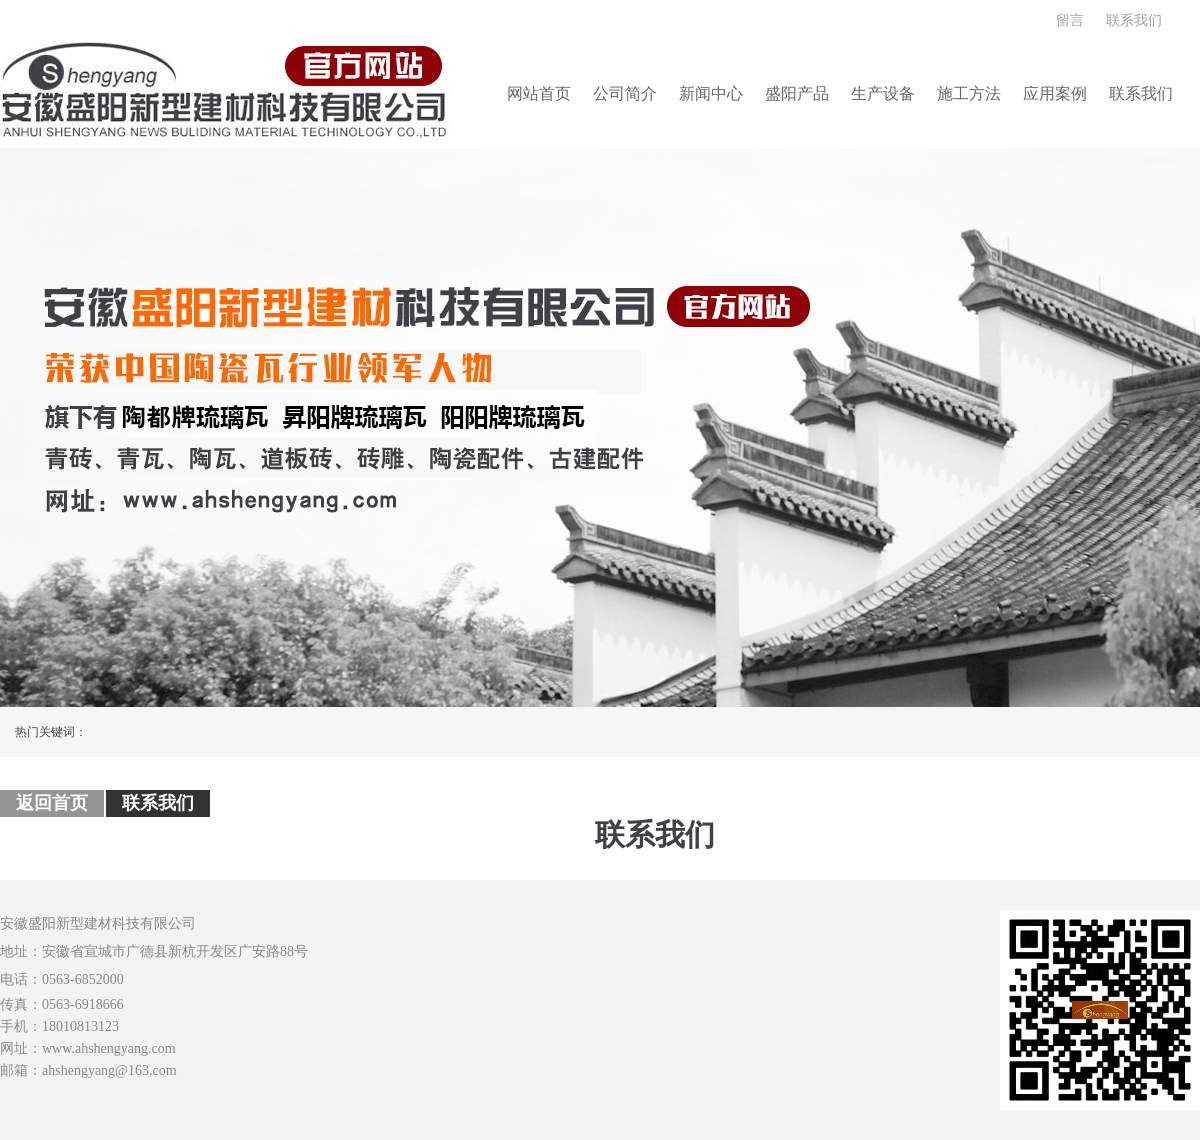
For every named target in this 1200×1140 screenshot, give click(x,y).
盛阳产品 (797, 93)
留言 (1070, 20)
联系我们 (1134, 20)
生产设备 (883, 93)
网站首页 (539, 93)
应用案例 (1055, 93)
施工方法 (969, 93)
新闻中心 (711, 93)
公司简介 (625, 93)
